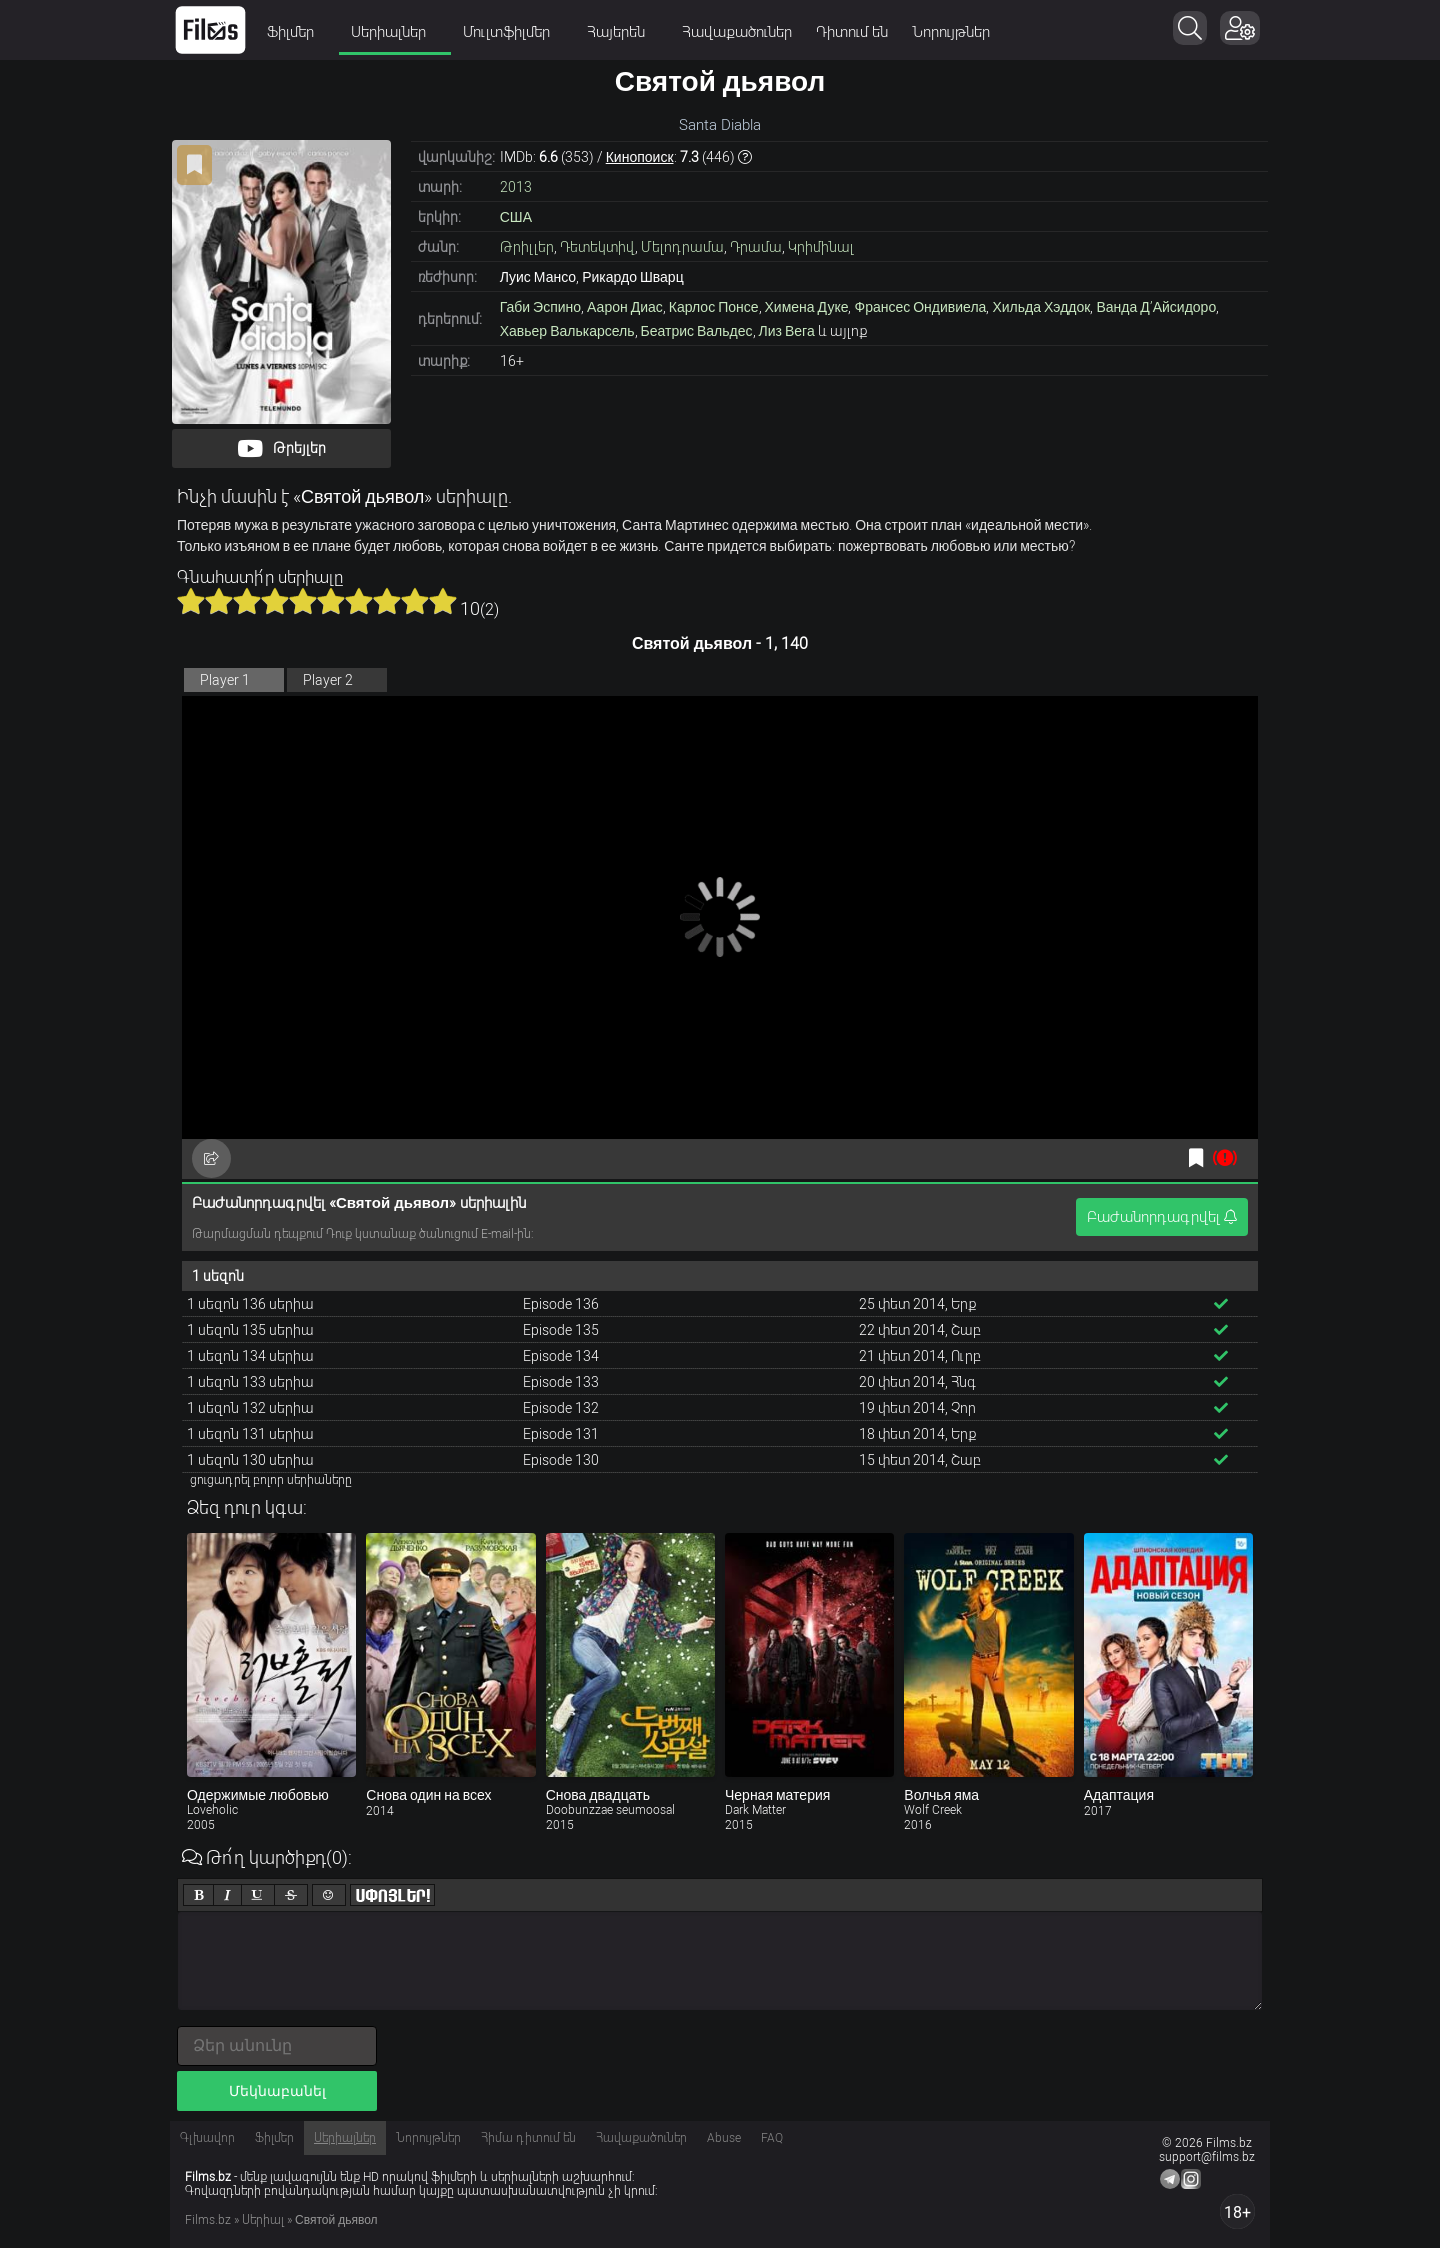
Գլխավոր (207, 2138)
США (516, 217)
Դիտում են (852, 32)
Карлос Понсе (714, 307)
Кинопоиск (640, 157)
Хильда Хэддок (1041, 307)
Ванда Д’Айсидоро (1156, 307)
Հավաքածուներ (737, 32)
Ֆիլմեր (297, 32)
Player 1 (225, 680)
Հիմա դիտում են (528, 2138)
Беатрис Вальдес (697, 331)
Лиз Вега (787, 331)
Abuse (724, 2138)
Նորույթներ (951, 32)
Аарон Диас (625, 307)
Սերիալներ (395, 32)
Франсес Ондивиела (920, 307)
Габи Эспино (540, 307)
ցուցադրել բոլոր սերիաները (271, 1480)
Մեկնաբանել (277, 2091)
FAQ (772, 2138)
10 (443, 601)
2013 (516, 187)
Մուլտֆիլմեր (513, 32)
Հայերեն (622, 32)
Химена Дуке (807, 307)
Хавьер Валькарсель (567, 331)
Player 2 (328, 680)
